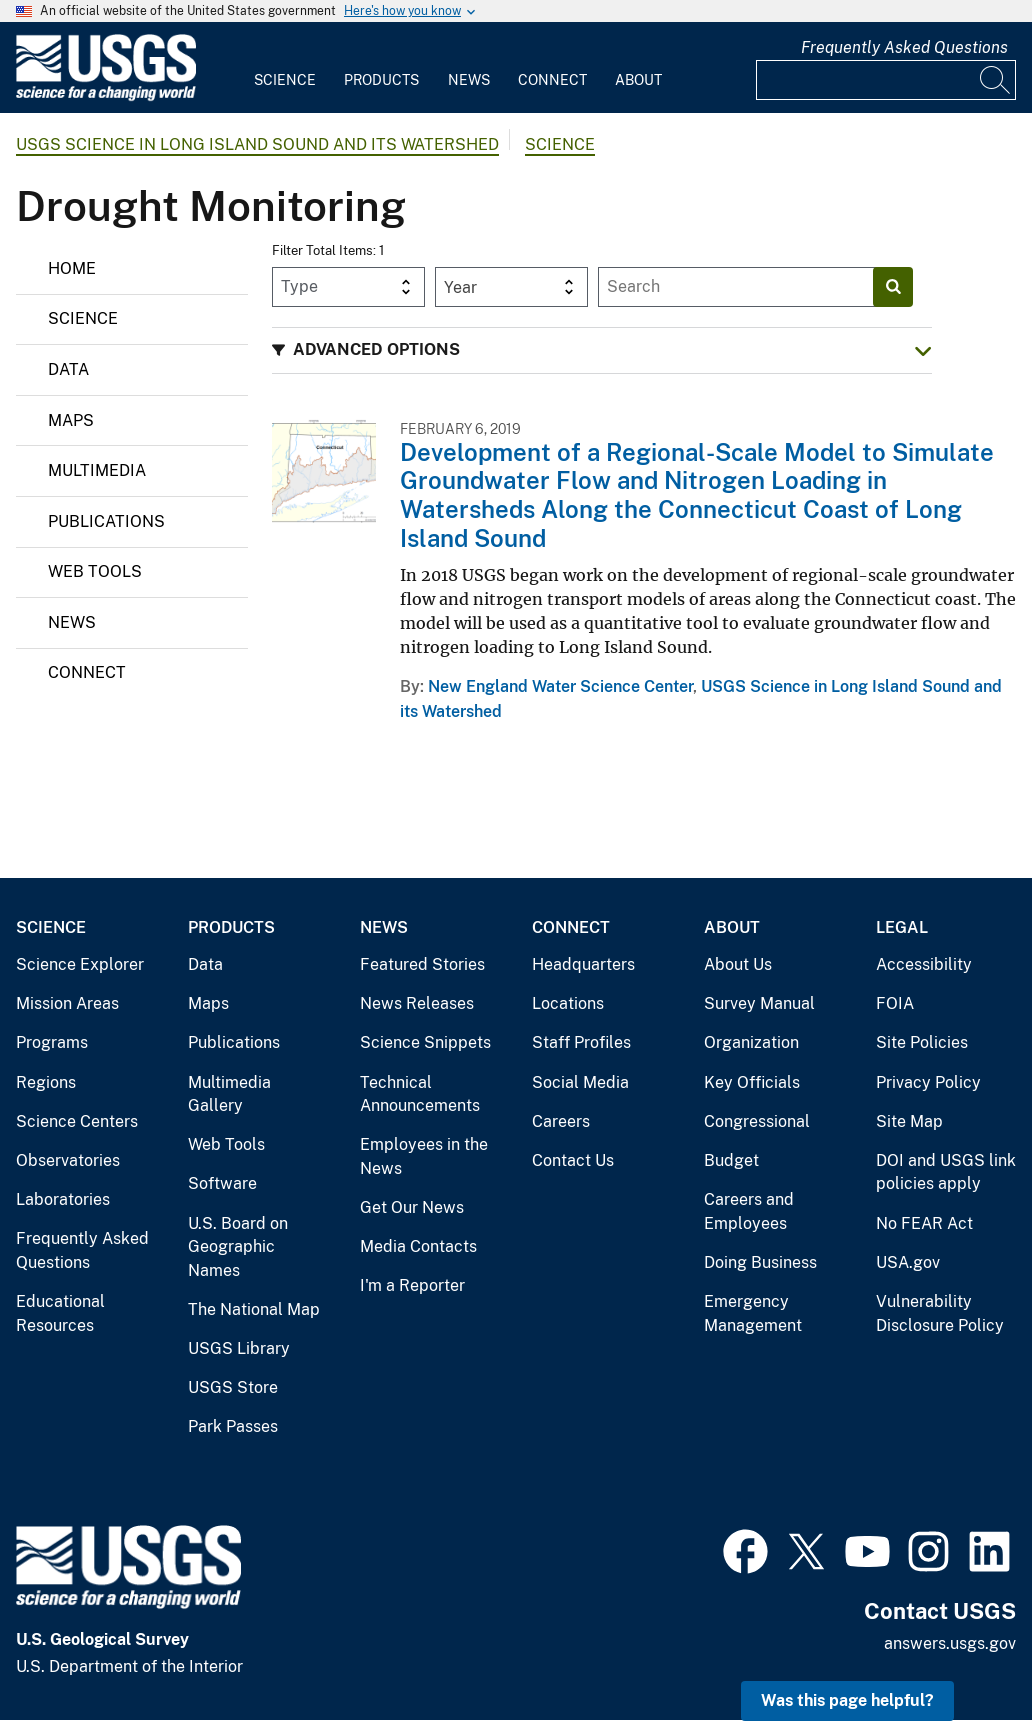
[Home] (106, 96)
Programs (52, 1042)
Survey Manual (759, 1003)
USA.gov (908, 1262)
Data (68, 369)
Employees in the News (424, 1156)
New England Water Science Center (560, 686)
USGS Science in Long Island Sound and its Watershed (257, 144)
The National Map (254, 1309)
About (638, 80)
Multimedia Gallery (229, 1094)
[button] (602, 350)
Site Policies (922, 1042)
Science (285, 80)
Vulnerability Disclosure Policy (940, 1313)
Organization (751, 1042)
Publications (106, 521)
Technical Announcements (420, 1094)
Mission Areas (67, 1003)
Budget (731, 1160)
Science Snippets (425, 1042)
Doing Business (760, 1262)
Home (72, 268)
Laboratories (63, 1199)
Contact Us (573, 1160)
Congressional (757, 1121)
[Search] (996, 80)
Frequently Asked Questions (904, 47)
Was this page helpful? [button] (847, 1700)
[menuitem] (285, 68)
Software (222, 1183)
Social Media (580, 1082)
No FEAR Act (924, 1223)
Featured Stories (422, 964)
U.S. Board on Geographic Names (238, 1247)
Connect (552, 80)
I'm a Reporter (412, 1285)
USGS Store (233, 1387)
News (469, 80)
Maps (71, 420)
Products (381, 80)
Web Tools (95, 571)
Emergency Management (753, 1313)
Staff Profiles (581, 1042)
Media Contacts (418, 1246)
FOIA (895, 1003)
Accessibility (924, 964)
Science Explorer (80, 964)
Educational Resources (60, 1313)
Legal (902, 927)
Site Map (909, 1121)
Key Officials (752, 1082)
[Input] (886, 80)
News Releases (417, 1003)
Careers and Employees (749, 1211)
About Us (738, 964)
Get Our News (412, 1207)
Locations (568, 1003)
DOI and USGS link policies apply (946, 1172)
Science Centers (77, 1121)
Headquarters (583, 964)
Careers (561, 1121)
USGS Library (239, 1348)
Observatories (68, 1160)
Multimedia (97, 470)
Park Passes (233, 1426)
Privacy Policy (928, 1082)
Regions (46, 1082)
